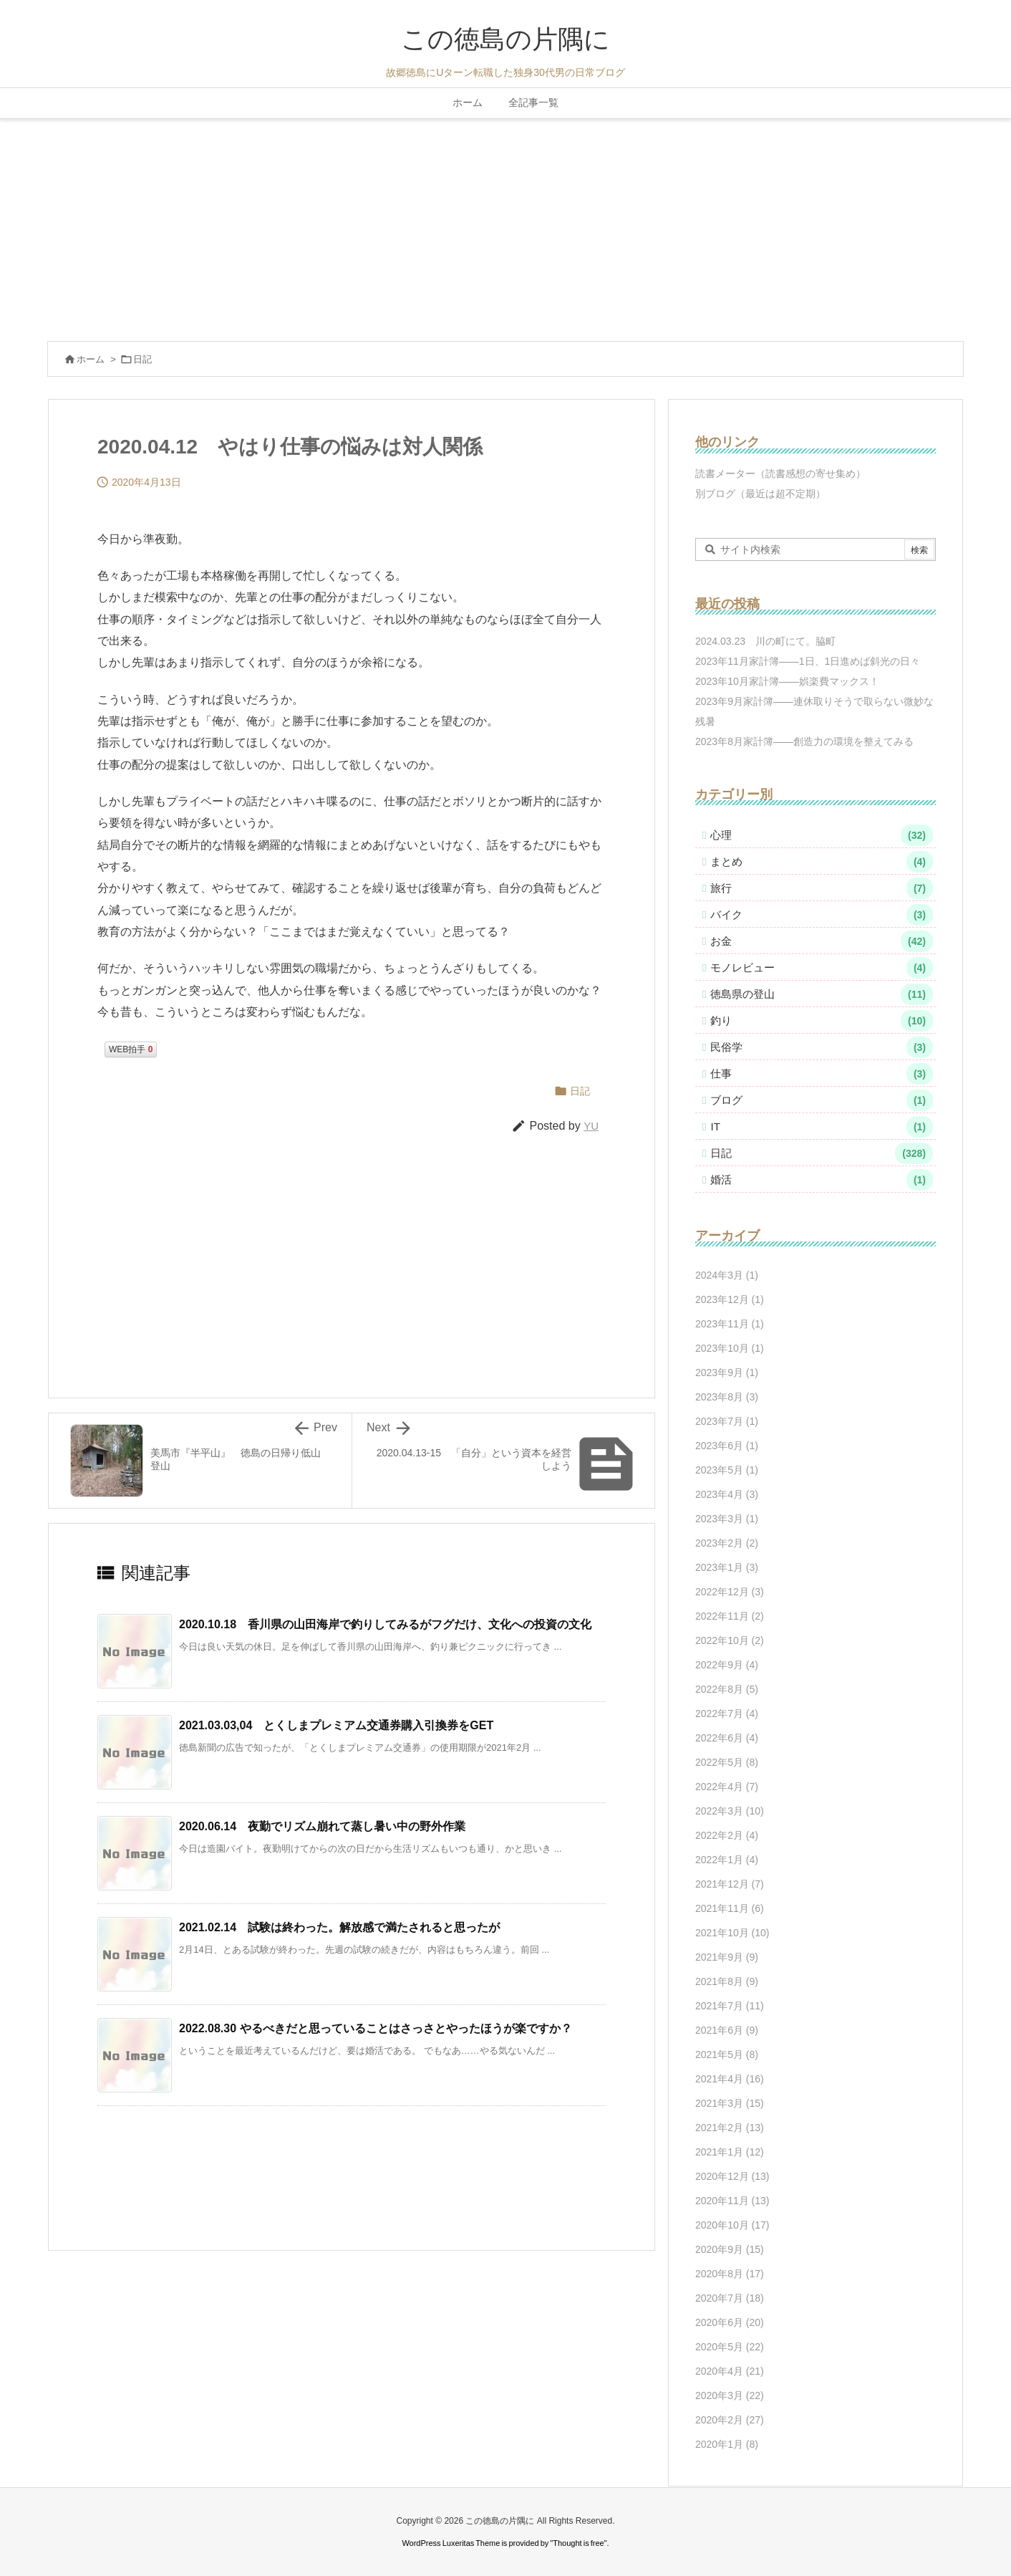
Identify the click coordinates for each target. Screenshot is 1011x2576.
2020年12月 (732, 2176)
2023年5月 (726, 1470)
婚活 (821, 1180)
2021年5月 (726, 2054)
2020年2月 (729, 2420)
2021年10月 (732, 1932)
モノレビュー (821, 968)
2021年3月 (729, 2103)
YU (591, 1126)
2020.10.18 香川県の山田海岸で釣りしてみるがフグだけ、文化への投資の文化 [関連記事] (385, 1624)
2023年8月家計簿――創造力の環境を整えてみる (804, 741)
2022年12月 (729, 1591)
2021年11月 (729, 1908)
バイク (821, 915)
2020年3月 (729, 2395)
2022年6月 (726, 1738)
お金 (821, 941)
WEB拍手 (131, 1049)
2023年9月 (726, 1372)
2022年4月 (726, 1786)
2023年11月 (729, 1324)
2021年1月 (729, 2152)
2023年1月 (726, 1567)
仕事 (821, 1074)
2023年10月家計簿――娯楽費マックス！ (787, 681)
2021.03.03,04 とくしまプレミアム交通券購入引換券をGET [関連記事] (336, 1725)
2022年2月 (726, 1835)
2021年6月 (726, 2030)
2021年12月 (729, 1884)
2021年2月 (729, 2127)
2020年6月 (729, 2322)
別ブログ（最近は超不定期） (760, 493)
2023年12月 (729, 1299)
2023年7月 (726, 1421)
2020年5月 (729, 2346)
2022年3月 (729, 1811)
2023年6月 (726, 1445)
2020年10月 (732, 2225)
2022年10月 (729, 1640)
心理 (821, 835)
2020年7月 (729, 2298)
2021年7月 (729, 2006)
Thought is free (578, 2543)
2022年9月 (726, 1665)
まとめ (821, 862)
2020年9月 (729, 2249)
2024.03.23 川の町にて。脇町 (765, 641)
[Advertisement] (505, 226)
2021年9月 (726, 1957)
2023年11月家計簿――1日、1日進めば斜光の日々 (807, 661)
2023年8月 (726, 1397)
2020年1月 (726, 2444)
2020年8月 (729, 2273)
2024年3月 (726, 1275)
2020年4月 (729, 2371)
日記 (142, 359)
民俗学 (821, 1047)
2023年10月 (729, 1348)
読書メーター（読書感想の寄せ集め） (780, 473)
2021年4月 (729, 2079)
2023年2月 (726, 1543)
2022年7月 (726, 1713)
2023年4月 (726, 1494)
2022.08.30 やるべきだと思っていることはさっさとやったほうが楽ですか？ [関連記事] (375, 2028)
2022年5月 (726, 1762)
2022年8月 (726, 1689)
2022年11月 (729, 1616)
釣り (821, 1021)
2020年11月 (732, 2200)
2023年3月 (726, 1518)
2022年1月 (726, 1859)
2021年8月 (726, 1981)
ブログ (821, 1100)
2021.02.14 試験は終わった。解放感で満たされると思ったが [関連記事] (339, 1927)
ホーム (91, 359)
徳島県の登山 (821, 994)
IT (821, 1127)
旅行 (821, 888)
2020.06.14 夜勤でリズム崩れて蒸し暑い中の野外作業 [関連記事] (322, 1826)
